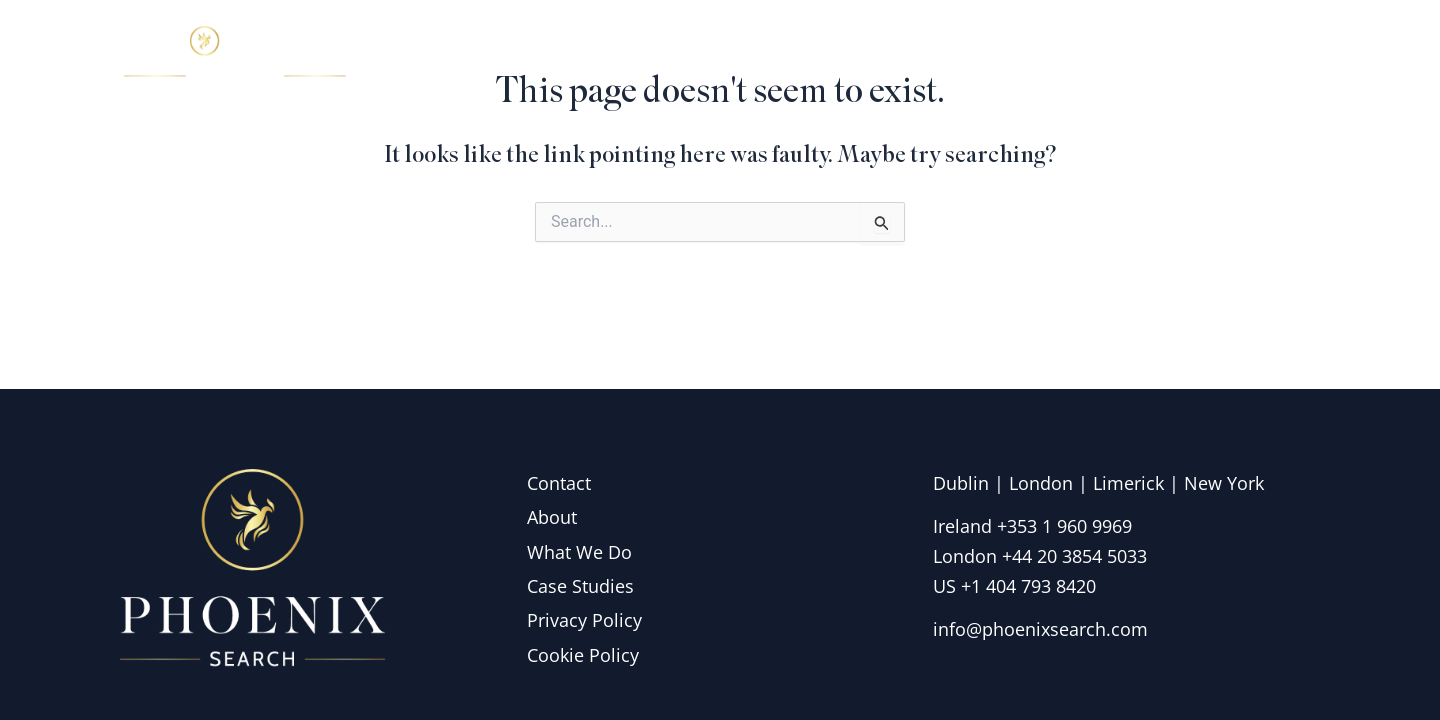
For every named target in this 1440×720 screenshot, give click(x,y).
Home (759, 54)
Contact (1265, 54)
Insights (1154, 54)
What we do (1018, 54)
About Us (872, 54)
